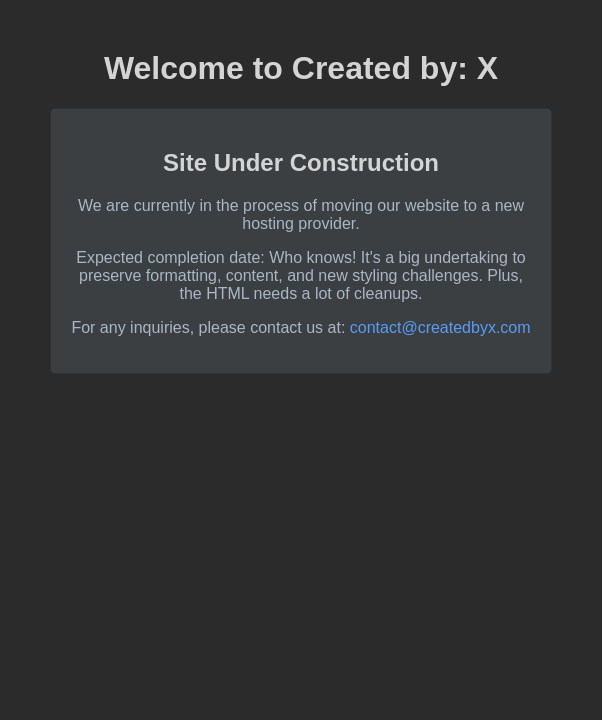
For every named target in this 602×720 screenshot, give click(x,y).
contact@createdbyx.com (440, 327)
